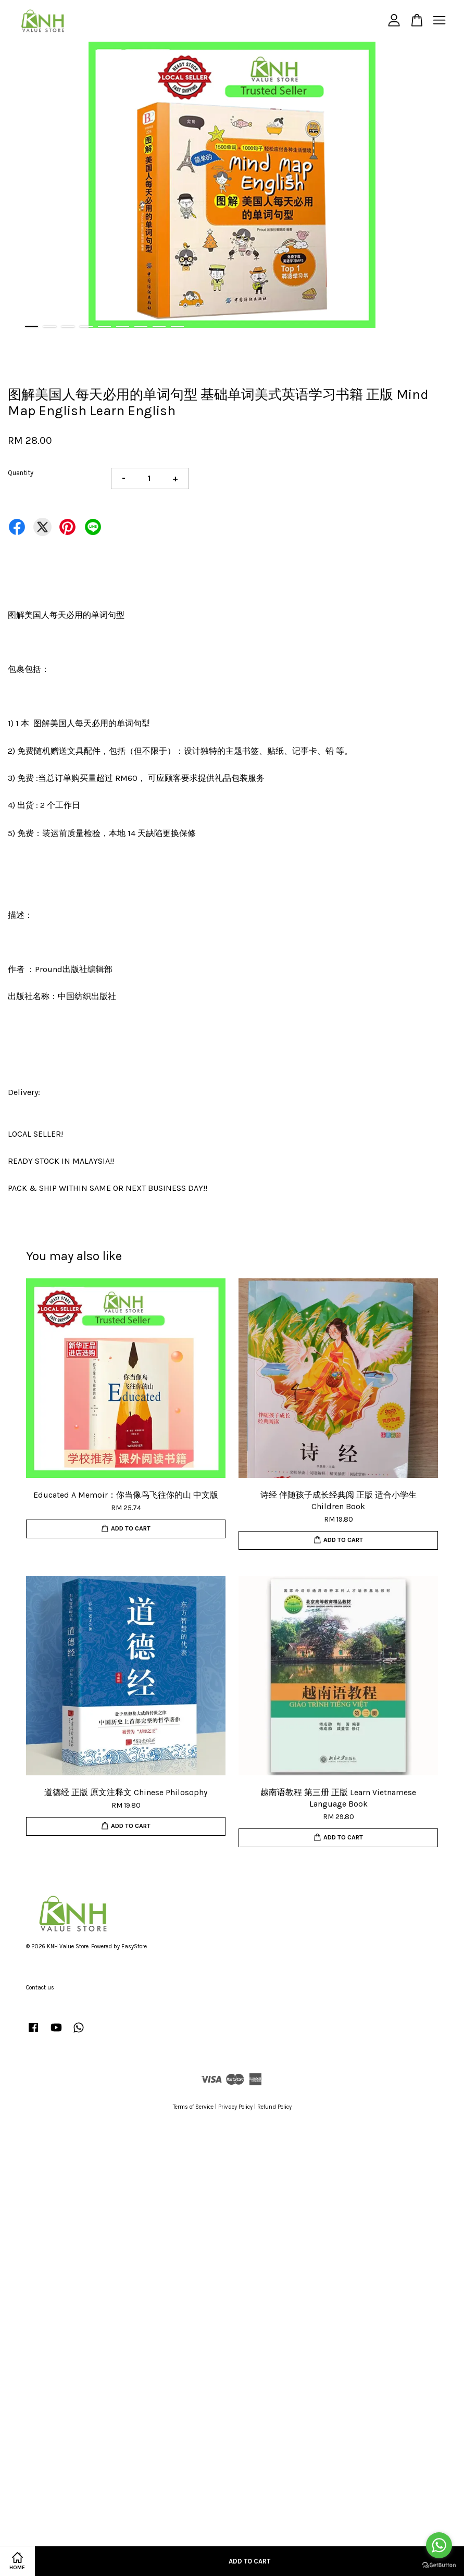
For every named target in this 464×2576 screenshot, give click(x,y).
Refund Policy (274, 2107)
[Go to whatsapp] (439, 2545)
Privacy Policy (235, 2107)
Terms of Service (193, 2107)
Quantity (20, 473)
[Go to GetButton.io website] (439, 2565)
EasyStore (134, 1946)
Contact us (40, 1987)
